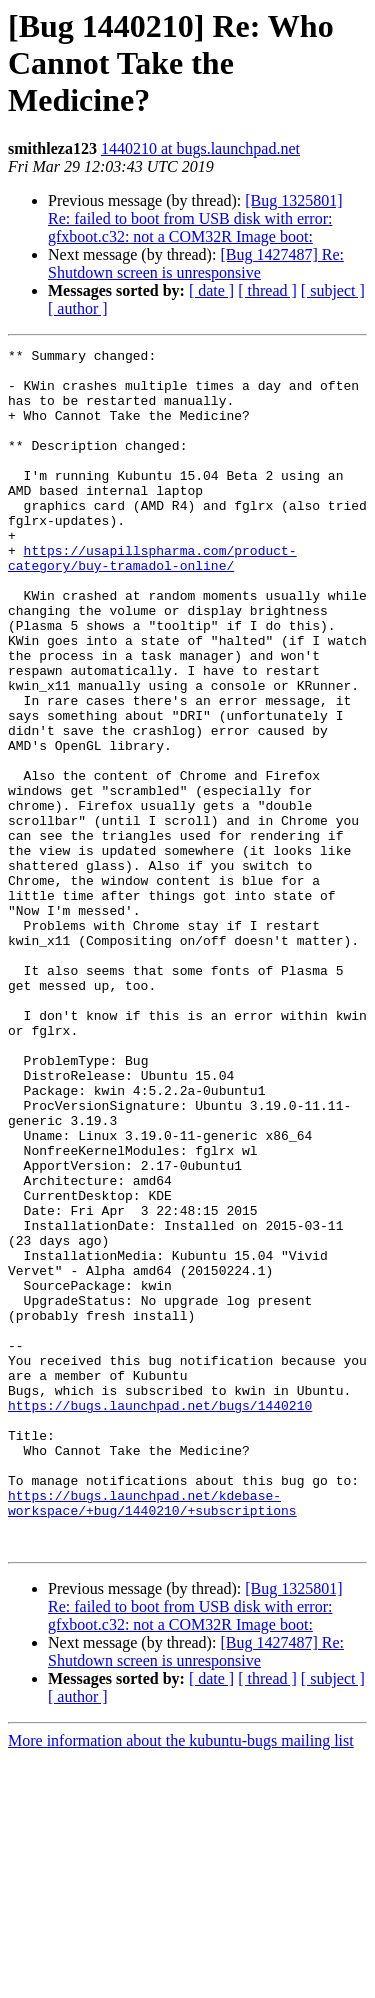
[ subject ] (333, 290)
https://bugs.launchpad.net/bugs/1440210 (160, 1618)
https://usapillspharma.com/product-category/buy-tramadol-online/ (152, 601)
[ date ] (211, 290)
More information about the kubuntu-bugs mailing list (181, 1980)
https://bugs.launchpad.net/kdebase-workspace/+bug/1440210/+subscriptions (152, 1735)
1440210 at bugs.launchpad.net (200, 148)
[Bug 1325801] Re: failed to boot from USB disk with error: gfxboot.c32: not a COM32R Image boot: (195, 218)
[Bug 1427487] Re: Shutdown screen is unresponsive (196, 263)
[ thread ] (267, 290)
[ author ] (78, 308)
